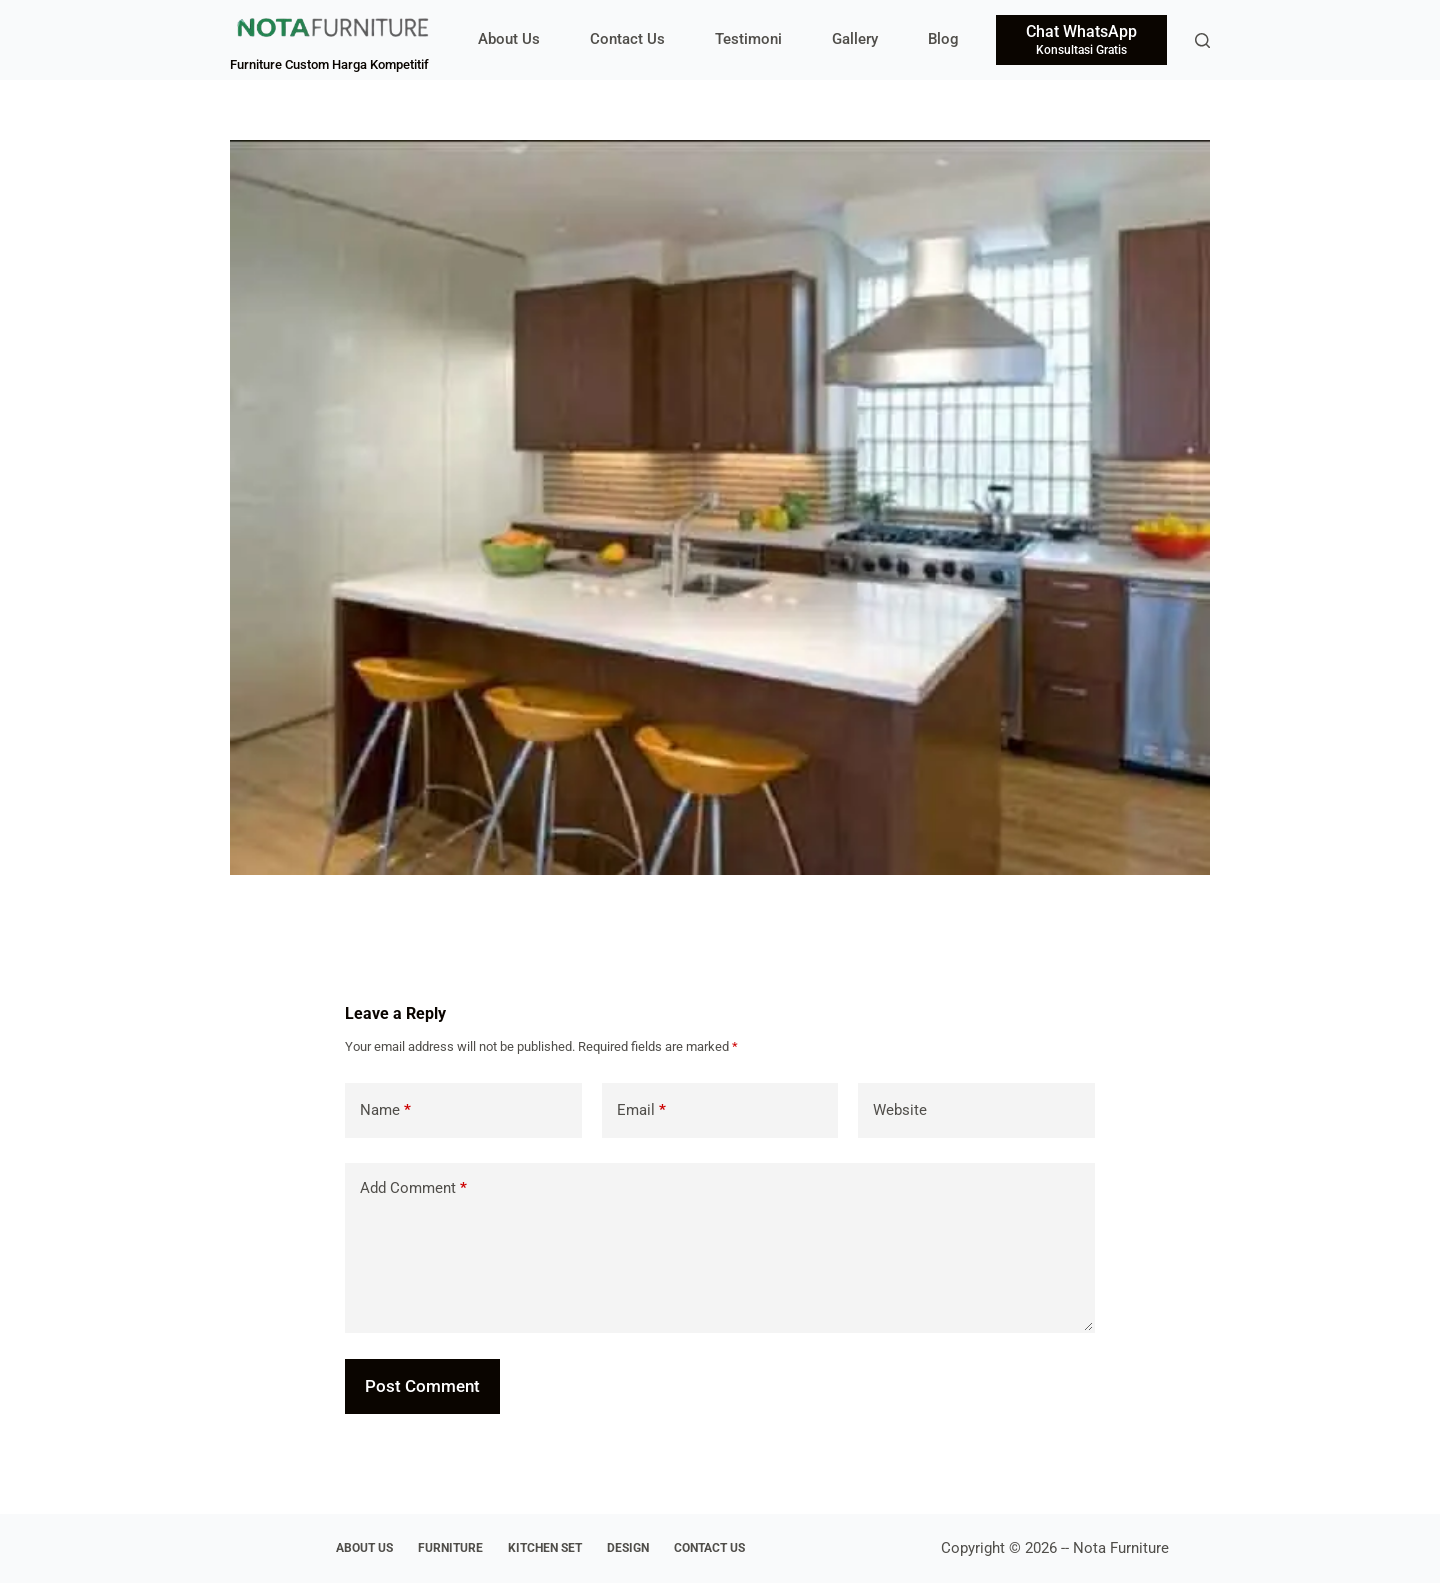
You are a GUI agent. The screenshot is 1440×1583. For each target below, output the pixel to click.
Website (900, 1110)
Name (385, 1110)
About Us (509, 39)
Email (641, 1110)
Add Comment (413, 1188)
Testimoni (748, 39)
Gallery (855, 39)
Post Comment (422, 1386)
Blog (943, 39)
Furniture (450, 1548)
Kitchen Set (545, 1548)
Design (628, 1548)
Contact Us (627, 39)
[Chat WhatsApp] (1081, 40)
